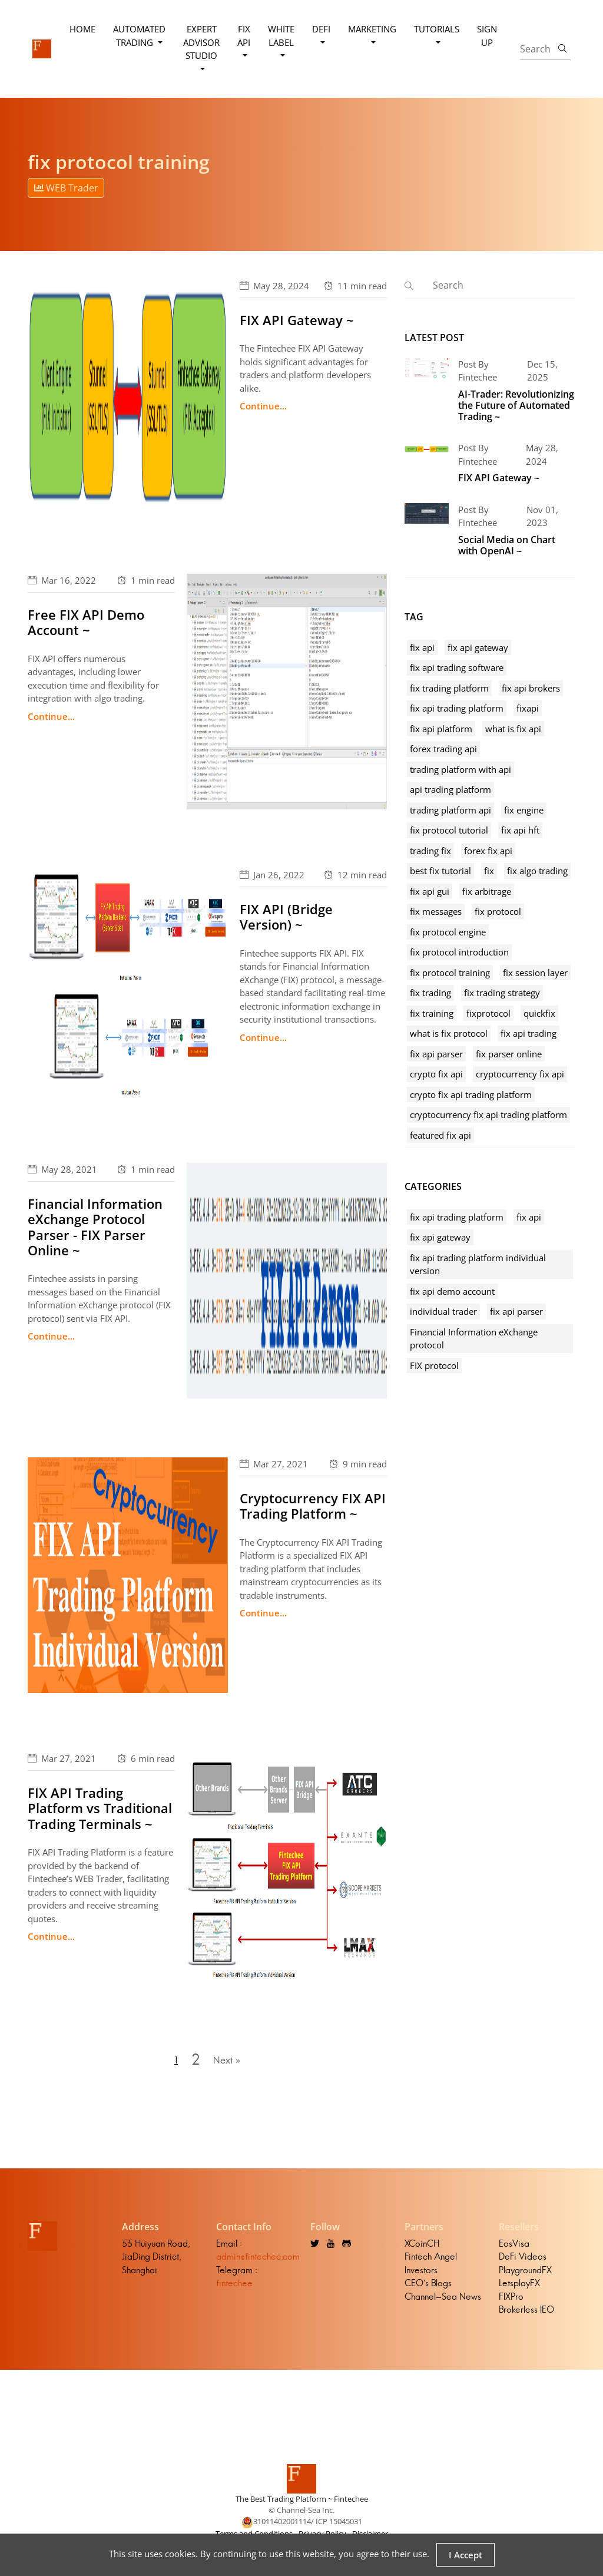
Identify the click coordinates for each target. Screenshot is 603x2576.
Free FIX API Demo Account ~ (86, 622)
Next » (227, 2062)
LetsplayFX (519, 2287)
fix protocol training (450, 972)
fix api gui (429, 891)
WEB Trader (66, 187)
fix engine (524, 810)
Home (83, 29)
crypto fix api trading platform (471, 1094)
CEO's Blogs (428, 2287)
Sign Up (488, 35)
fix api (422, 647)
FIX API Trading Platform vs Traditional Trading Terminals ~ (100, 1808)
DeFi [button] (322, 29)
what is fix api (513, 729)
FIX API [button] (244, 35)
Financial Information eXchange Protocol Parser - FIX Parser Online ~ (95, 1227)
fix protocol (498, 911)
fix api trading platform (456, 708)
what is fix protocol (449, 1033)
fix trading (430, 992)
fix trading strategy (502, 992)
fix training (431, 1013)
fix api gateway (478, 647)
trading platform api (450, 810)
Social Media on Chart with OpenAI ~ (506, 545)
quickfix (539, 1013)
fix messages (436, 911)
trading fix (430, 851)
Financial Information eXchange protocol (474, 1338)
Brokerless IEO (526, 2314)
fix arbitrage (486, 891)
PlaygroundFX (525, 2274)
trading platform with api (460, 769)
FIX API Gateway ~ (297, 320)
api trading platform (450, 789)
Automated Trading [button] (140, 35)
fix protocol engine (448, 932)
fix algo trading (537, 871)
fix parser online (509, 1054)
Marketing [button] (373, 29)
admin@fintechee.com (258, 2261)
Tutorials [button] (437, 29)
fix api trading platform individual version (478, 1264)
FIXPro (511, 2300)
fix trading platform (449, 688)
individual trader (443, 1311)
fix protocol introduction (459, 952)
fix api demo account (452, 1291)
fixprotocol (488, 1013)
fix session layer (535, 972)
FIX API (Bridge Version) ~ (286, 916)
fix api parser (436, 1054)
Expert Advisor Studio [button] (202, 42)
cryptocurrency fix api (520, 1074)
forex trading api (443, 749)
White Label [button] (282, 35)
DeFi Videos (522, 2261)
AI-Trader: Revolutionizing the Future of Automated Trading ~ (516, 405)
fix (489, 871)
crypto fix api (436, 1074)
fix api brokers (531, 688)
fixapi (527, 708)
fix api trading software (456, 667)
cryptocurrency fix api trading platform (488, 1114)
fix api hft (520, 830)
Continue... (263, 406)
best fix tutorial (440, 871)
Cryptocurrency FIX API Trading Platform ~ (313, 1505)
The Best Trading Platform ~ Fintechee (302, 2503)
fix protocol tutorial (449, 830)
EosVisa (514, 2247)
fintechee (234, 2287)
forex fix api (488, 851)
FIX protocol (434, 1365)
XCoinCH (422, 2247)
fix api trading (528, 1033)
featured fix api (440, 1135)
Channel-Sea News (443, 2300)
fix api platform (441, 729)
